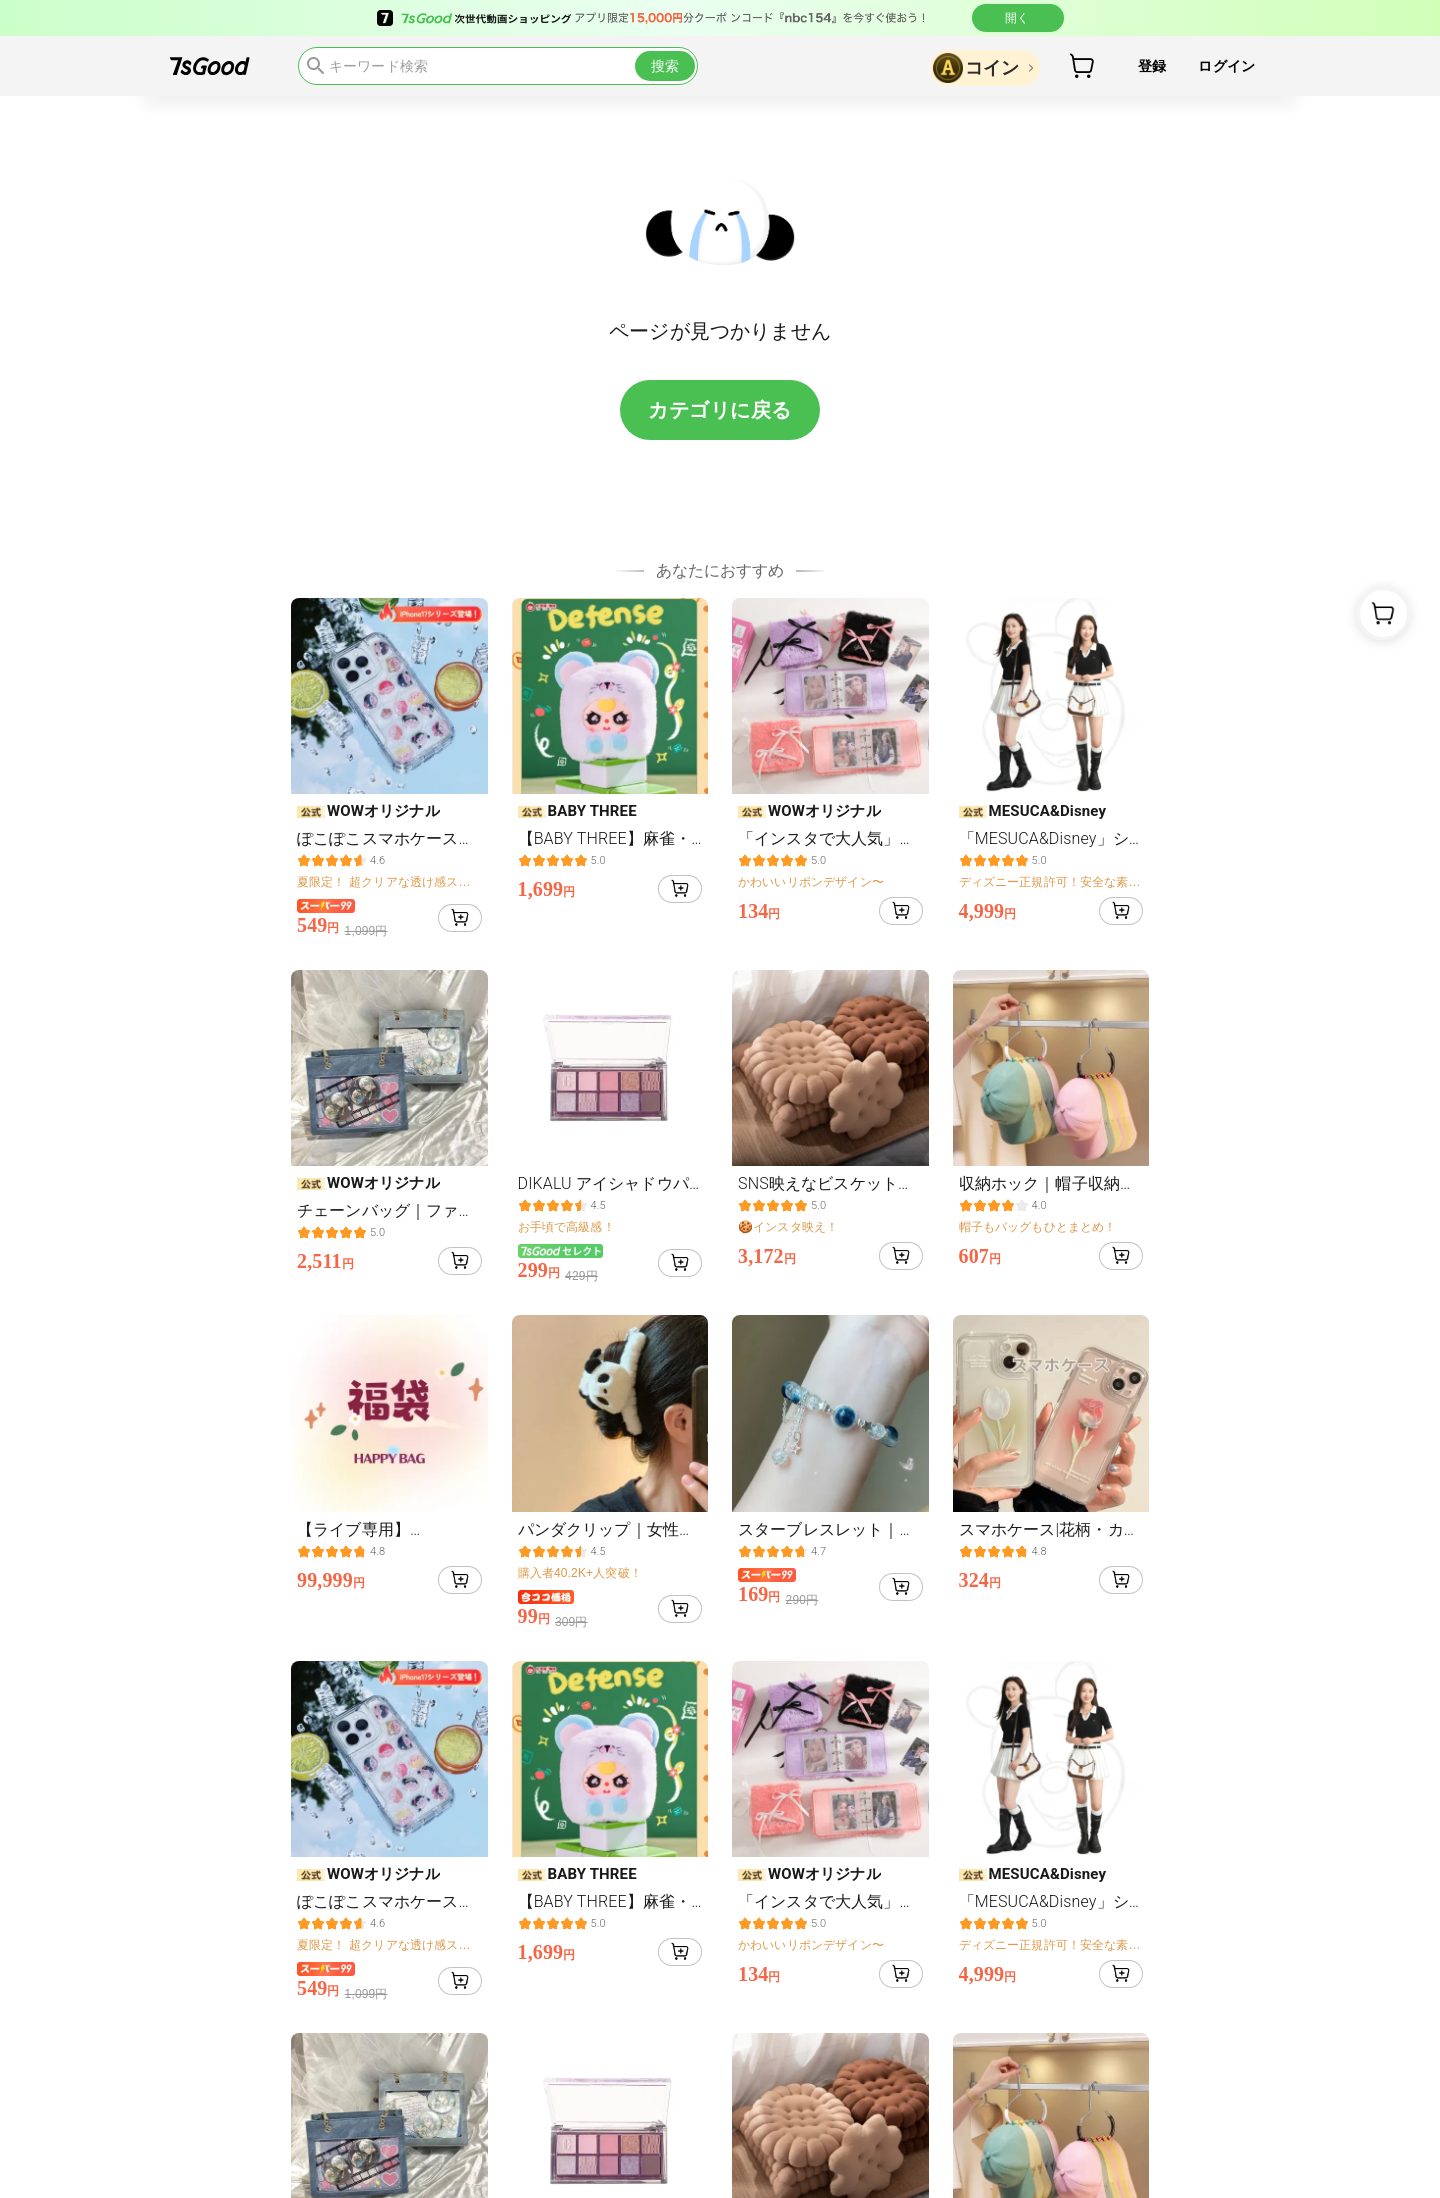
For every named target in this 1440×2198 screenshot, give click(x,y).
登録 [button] (1152, 66)
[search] (498, 66)
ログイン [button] (1226, 66)
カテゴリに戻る (720, 410)
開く (1018, 18)
